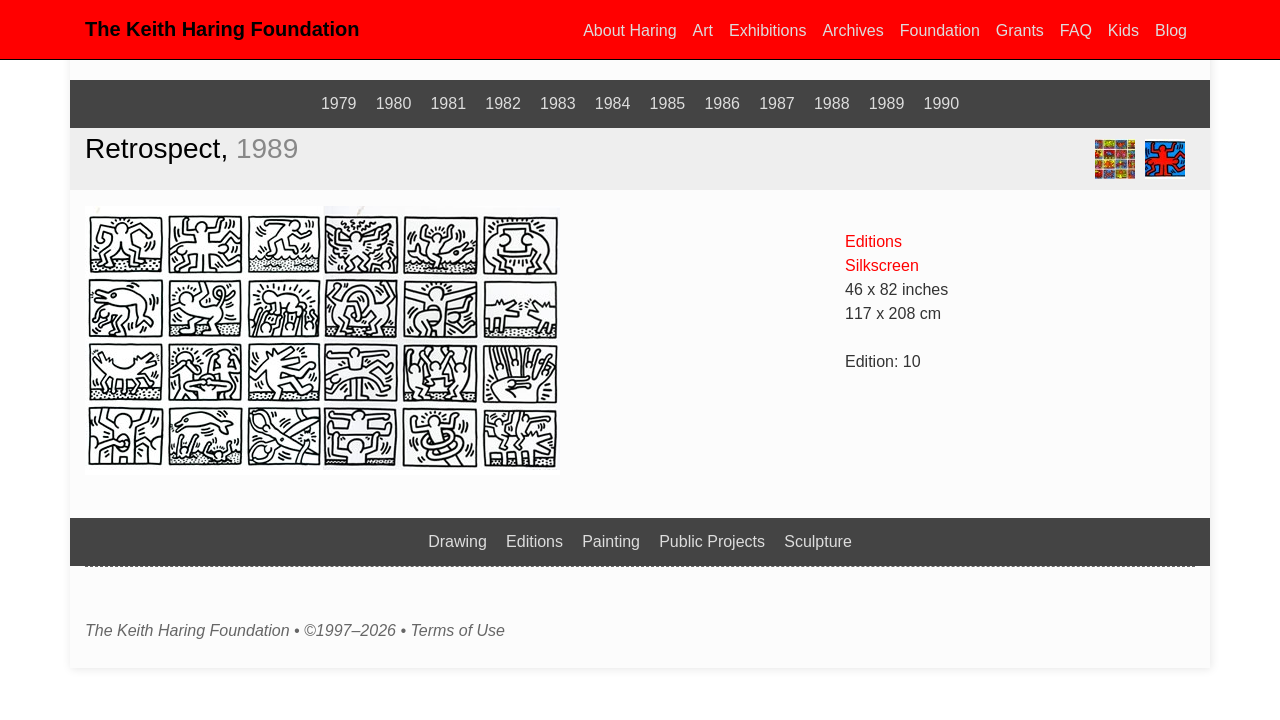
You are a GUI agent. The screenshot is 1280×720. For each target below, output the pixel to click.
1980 (394, 103)
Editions (873, 241)
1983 (558, 103)
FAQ (1076, 30)
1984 (613, 103)
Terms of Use (457, 631)
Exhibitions (767, 30)
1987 (777, 103)
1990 (942, 103)
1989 (887, 103)
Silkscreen (882, 265)
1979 (339, 103)
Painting (611, 541)
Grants (1020, 30)
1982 (503, 103)
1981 (448, 103)
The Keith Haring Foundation (222, 29)
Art (703, 30)
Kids (1123, 30)
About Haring (629, 30)
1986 (722, 103)
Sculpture (818, 541)
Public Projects (712, 541)
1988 (832, 103)
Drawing (457, 541)
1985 (668, 103)
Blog (1171, 30)
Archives (852, 30)
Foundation (940, 30)
